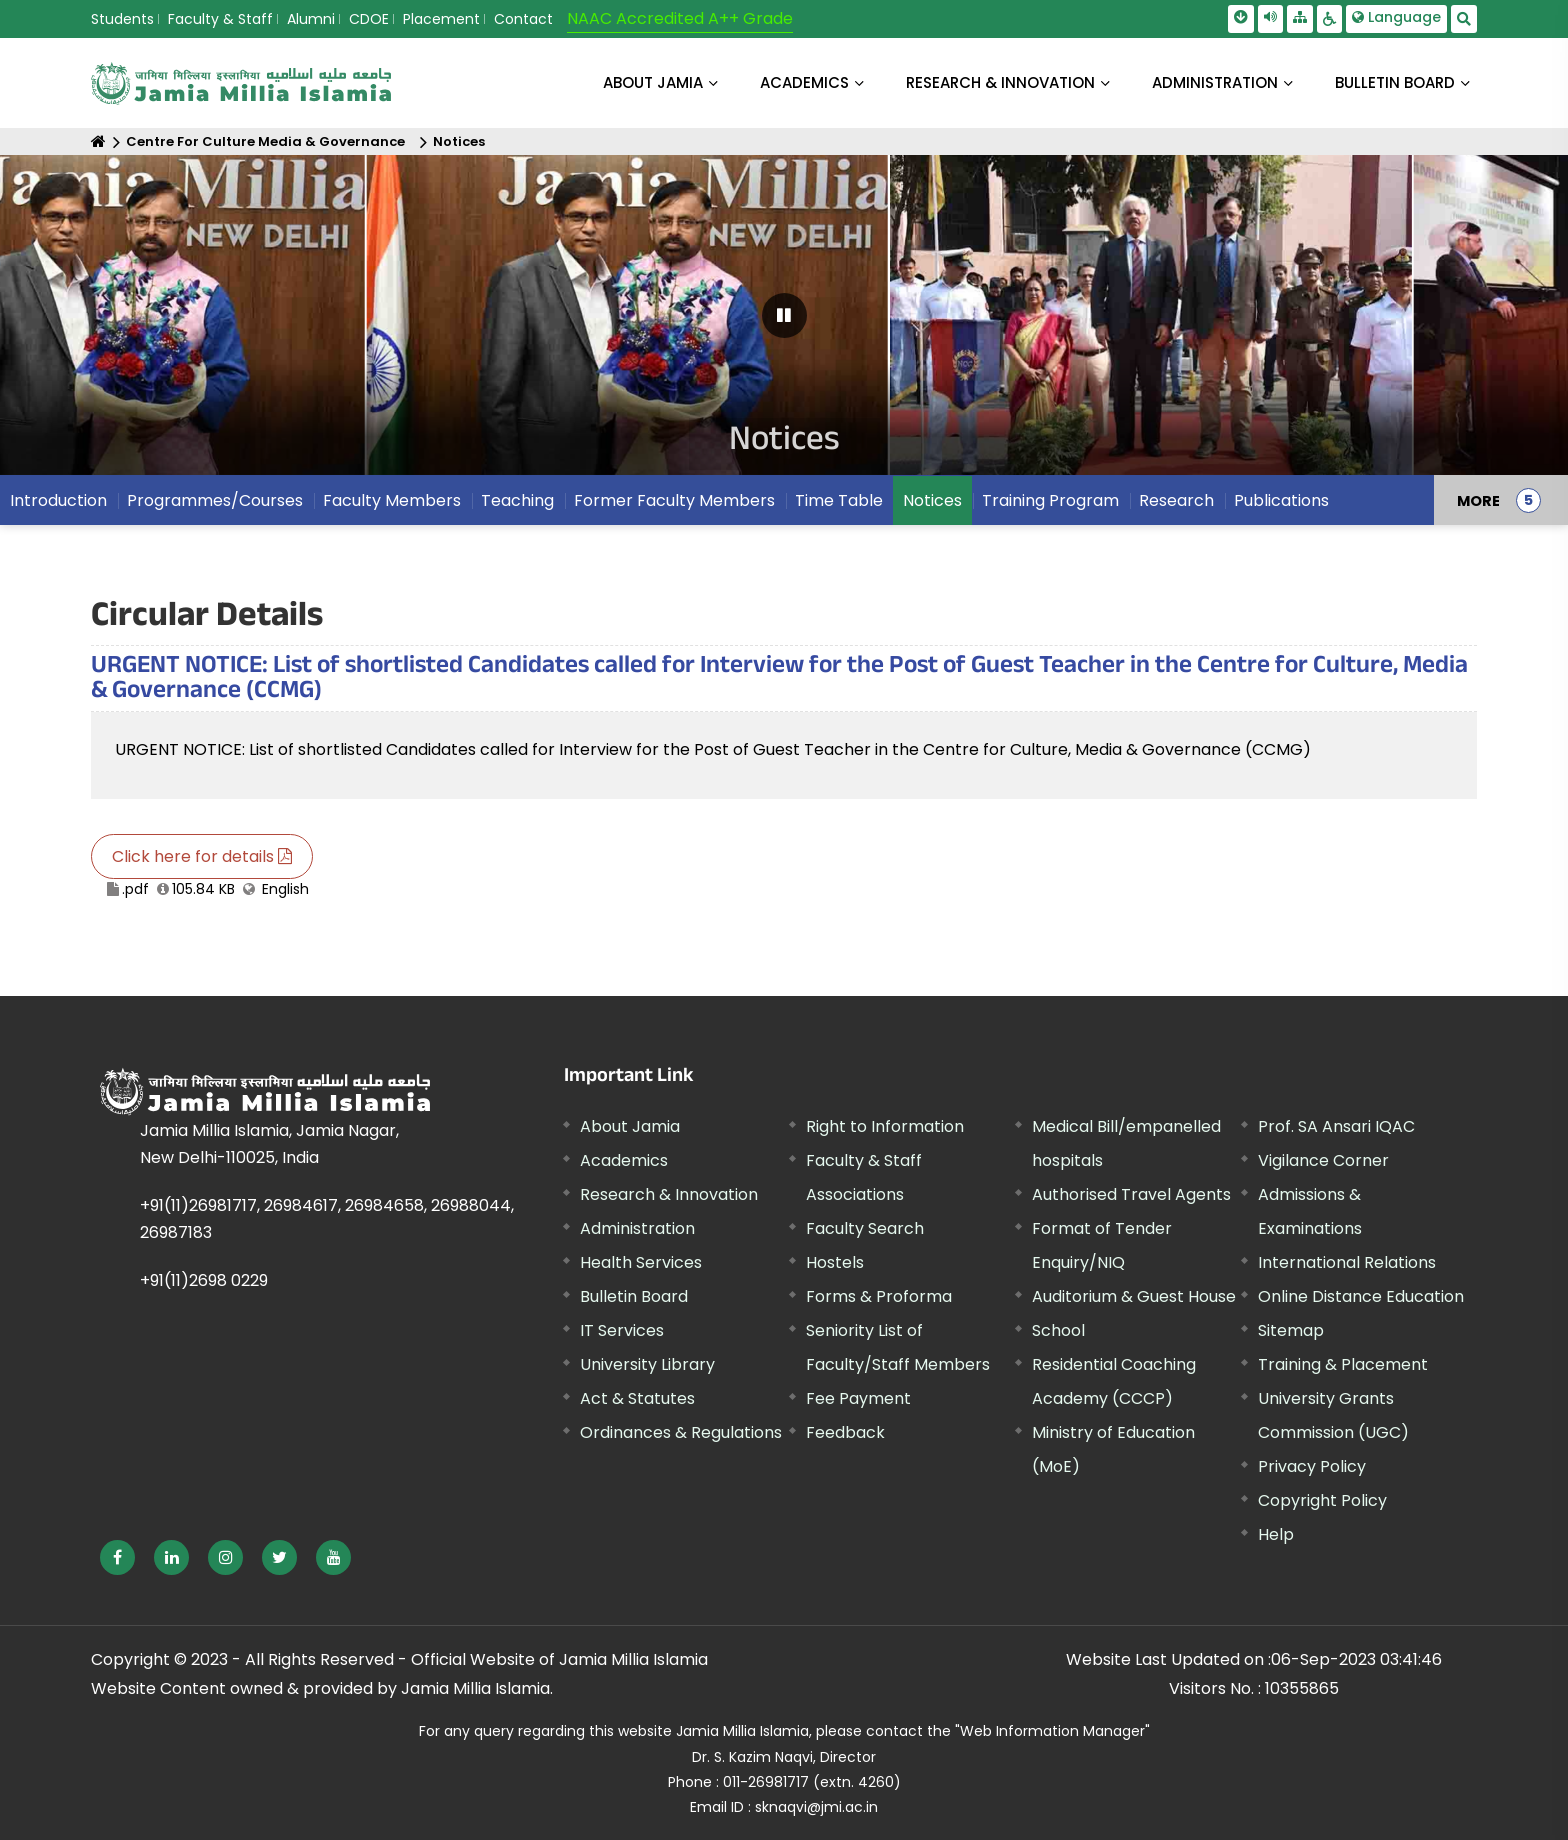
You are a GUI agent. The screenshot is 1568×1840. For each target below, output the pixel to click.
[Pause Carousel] (784, 315)
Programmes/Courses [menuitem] (215, 500)
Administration (637, 1228)
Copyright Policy (1322, 1500)
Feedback (845, 1432)
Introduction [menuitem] (58, 500)
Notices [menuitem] (932, 500)
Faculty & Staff (220, 19)
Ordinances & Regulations (681, 1432)
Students (122, 19)
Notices (459, 141)
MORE (1478, 500)
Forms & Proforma (879, 1296)
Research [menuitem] (1176, 500)
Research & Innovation (669, 1194)
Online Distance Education (1361, 1296)
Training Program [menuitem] (1050, 500)
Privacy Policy (1312, 1466)
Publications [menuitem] (1281, 500)
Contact (523, 19)
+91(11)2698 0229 (204, 1280)
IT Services (622, 1330)
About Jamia (653, 82)
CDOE (369, 19)
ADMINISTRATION (1215, 82)
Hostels (835, 1262)
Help (1276, 1534)
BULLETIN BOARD (1395, 82)
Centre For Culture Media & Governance (265, 141)
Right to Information (885, 1126)
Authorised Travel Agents (1131, 1194)
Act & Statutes (637, 1398)
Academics (624, 1160)
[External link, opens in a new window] (117, 1557)
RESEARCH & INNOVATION (1000, 82)
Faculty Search (865, 1228)
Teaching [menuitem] (517, 500)
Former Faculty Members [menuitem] (674, 500)
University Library (647, 1364)
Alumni (311, 19)
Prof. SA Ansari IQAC (1336, 1126)
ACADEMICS (804, 82)
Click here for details (202, 856)
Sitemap (1291, 1330)
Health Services (641, 1262)
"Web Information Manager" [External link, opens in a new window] (1052, 1731)
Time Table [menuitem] (839, 500)
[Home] (98, 141)
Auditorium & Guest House (1134, 1296)
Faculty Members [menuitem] (392, 500)
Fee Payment (858, 1398)
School (1058, 1330)
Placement (441, 19)
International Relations (1347, 1262)
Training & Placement (1343, 1364)
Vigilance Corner (1323, 1160)
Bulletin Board (634, 1296)
